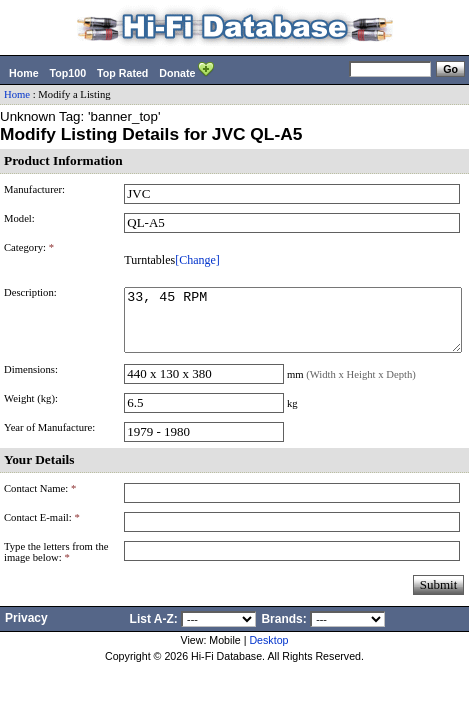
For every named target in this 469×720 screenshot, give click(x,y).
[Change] (197, 260)
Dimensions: (31, 381)
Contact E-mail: (42, 529)
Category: (29, 247)
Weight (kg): (31, 410)
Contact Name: (40, 500)
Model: (19, 218)
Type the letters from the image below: (56, 564)
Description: (30, 292)
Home (24, 73)
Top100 (68, 73)
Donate (186, 71)
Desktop (268, 652)
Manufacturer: (34, 189)
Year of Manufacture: (49, 439)
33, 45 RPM (293, 326)
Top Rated (122, 73)
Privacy (26, 630)
